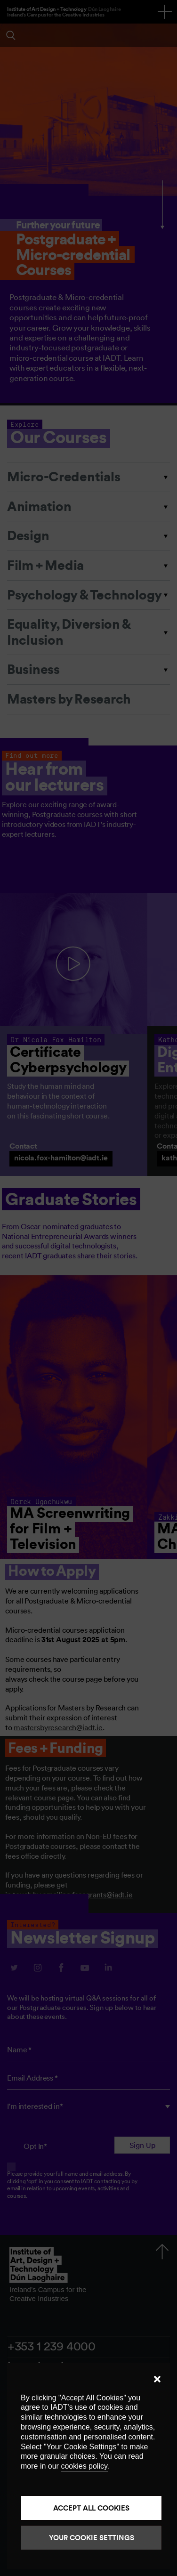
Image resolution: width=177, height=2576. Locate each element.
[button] (157, 2379)
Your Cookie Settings (91, 2538)
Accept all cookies (91, 2508)
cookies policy (84, 2466)
